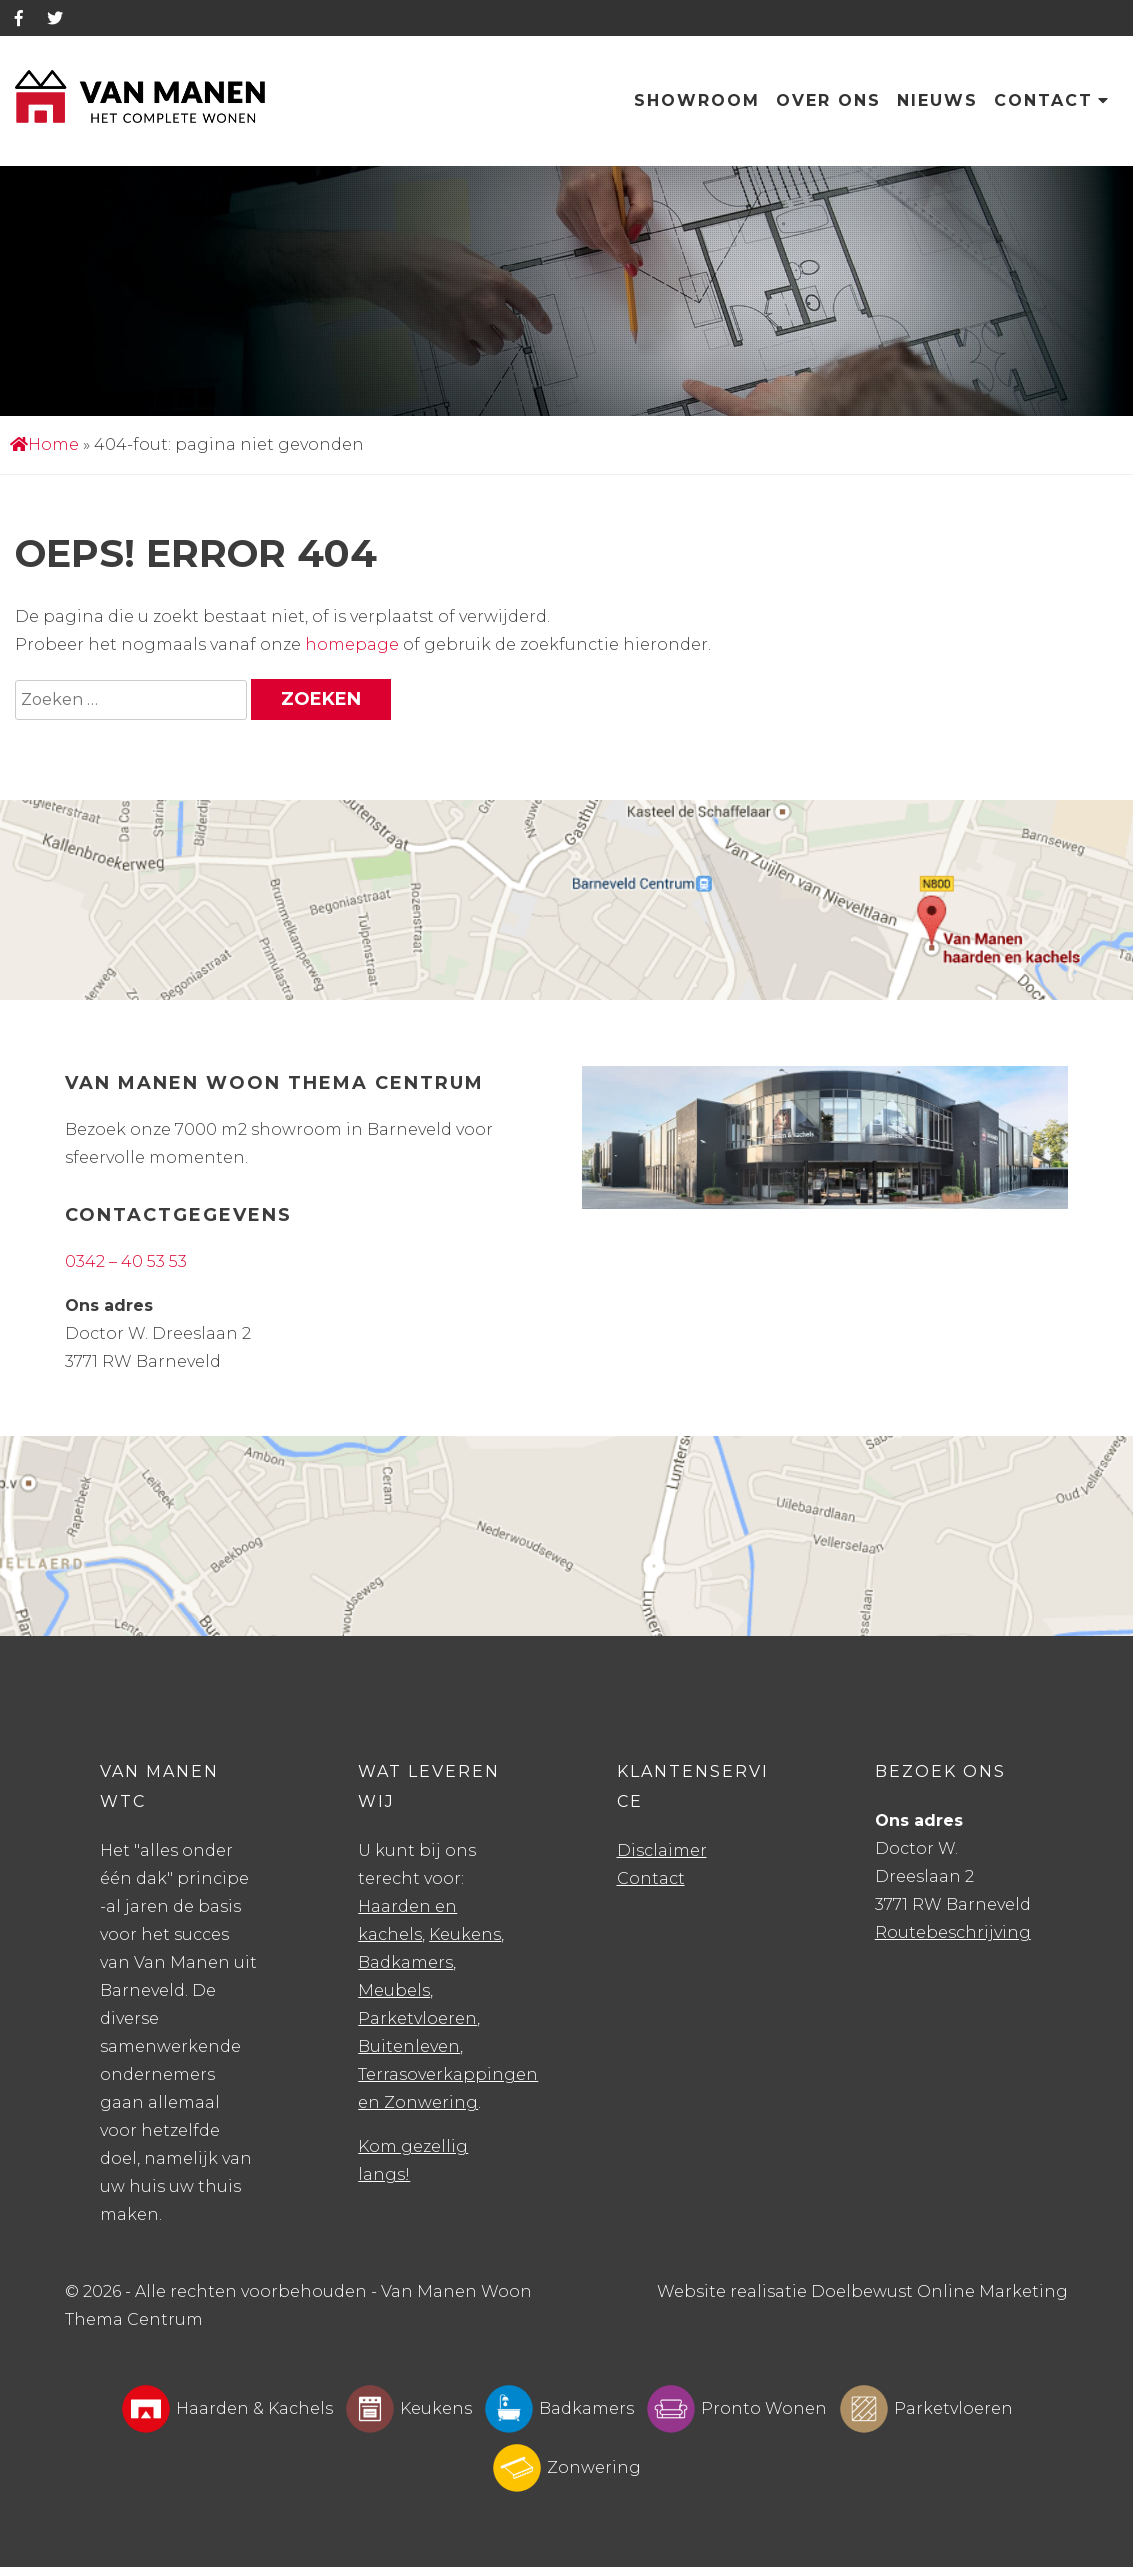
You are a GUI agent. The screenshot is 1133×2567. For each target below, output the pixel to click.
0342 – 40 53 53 (126, 1261)
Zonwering (566, 2468)
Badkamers (405, 1962)
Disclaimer (662, 1850)
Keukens (465, 1934)
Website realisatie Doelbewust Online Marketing (862, 2291)
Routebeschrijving (953, 1932)
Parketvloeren (417, 2018)
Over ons (828, 100)
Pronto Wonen (736, 2409)
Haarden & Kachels (227, 2409)
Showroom (697, 100)
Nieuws (937, 100)
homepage (352, 644)
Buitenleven (409, 2046)
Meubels (394, 1990)
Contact (1052, 100)
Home (44, 444)
